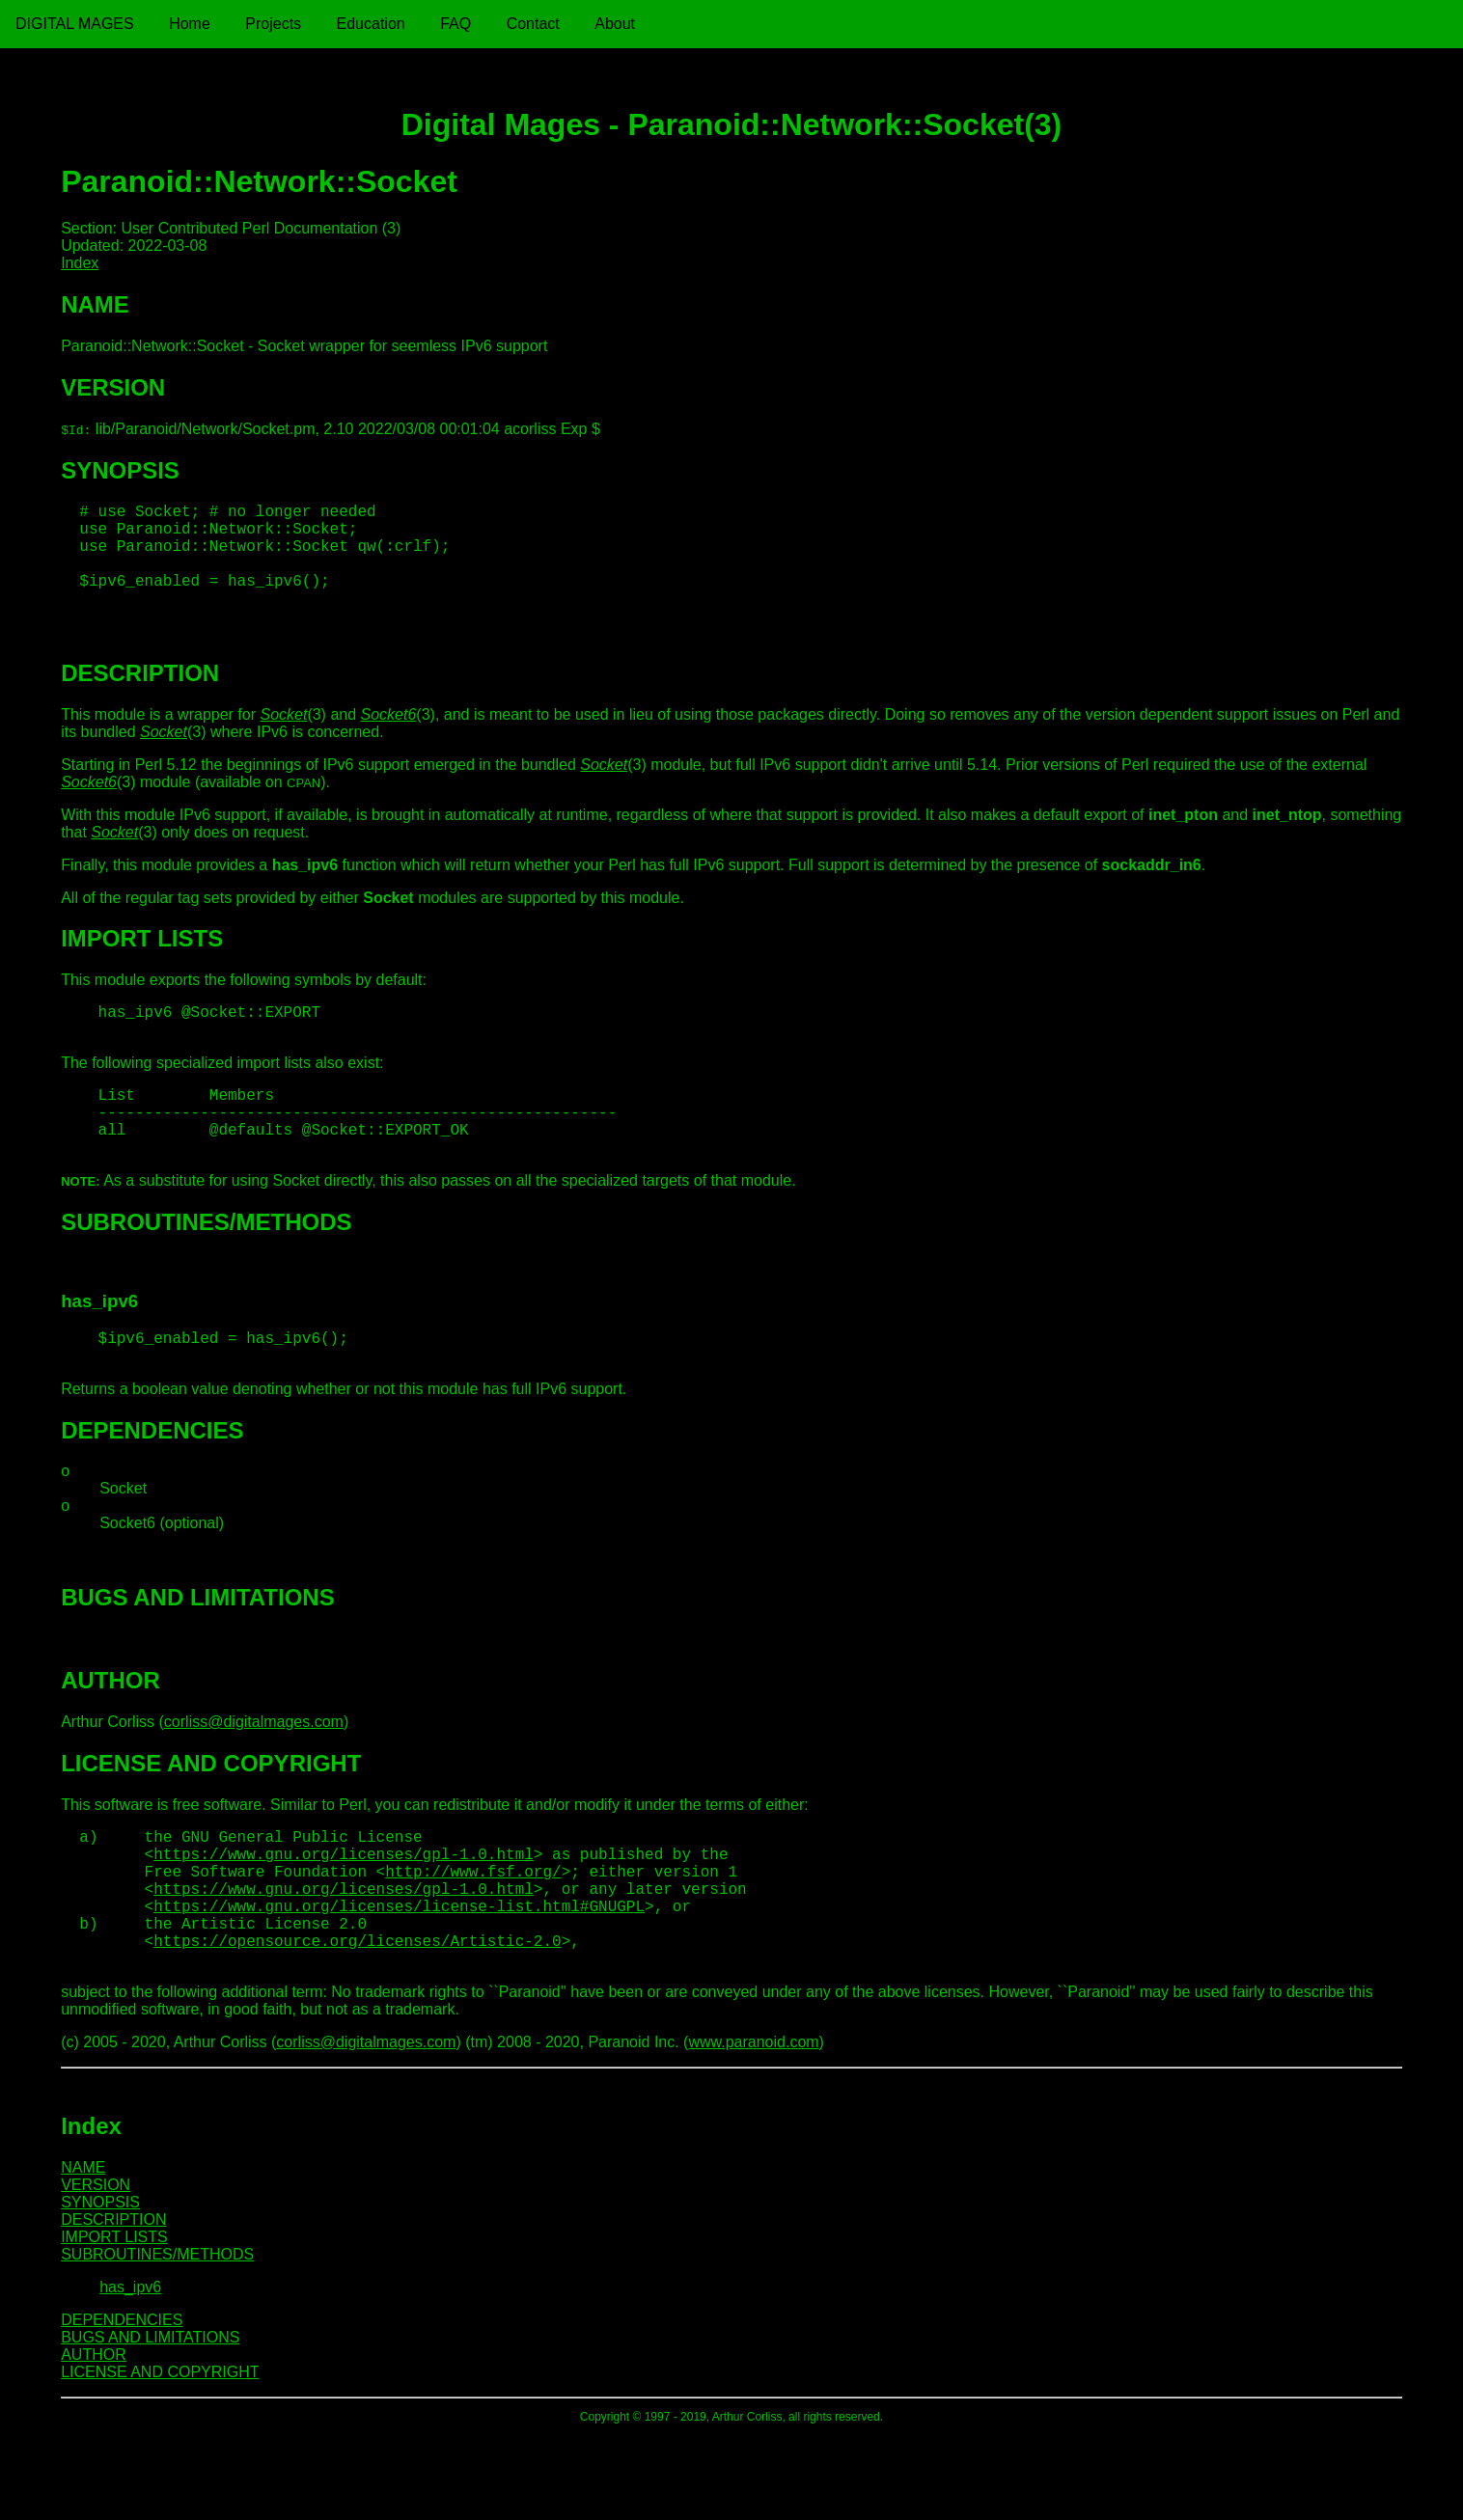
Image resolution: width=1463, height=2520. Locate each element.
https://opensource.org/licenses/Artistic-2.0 (357, 2021)
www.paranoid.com (753, 2127)
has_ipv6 (130, 2372)
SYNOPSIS (100, 2287)
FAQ (455, 23)
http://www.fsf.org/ (473, 1936)
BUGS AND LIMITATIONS (150, 2422)
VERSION (95, 2269)
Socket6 (389, 737)
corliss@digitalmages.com (254, 1775)
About (614, 23)
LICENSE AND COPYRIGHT (160, 2457)
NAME (83, 2252)
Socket (283, 737)
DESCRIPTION (113, 2304)
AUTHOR (93, 2439)
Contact (533, 23)
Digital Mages (74, 23)
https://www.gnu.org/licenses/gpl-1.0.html (343, 1915)
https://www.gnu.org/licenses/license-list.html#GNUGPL (399, 1978)
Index (79, 263)
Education (371, 23)
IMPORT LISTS (114, 2322)
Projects (273, 23)
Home (189, 23)
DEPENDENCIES (121, 2405)
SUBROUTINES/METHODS (157, 2339)
